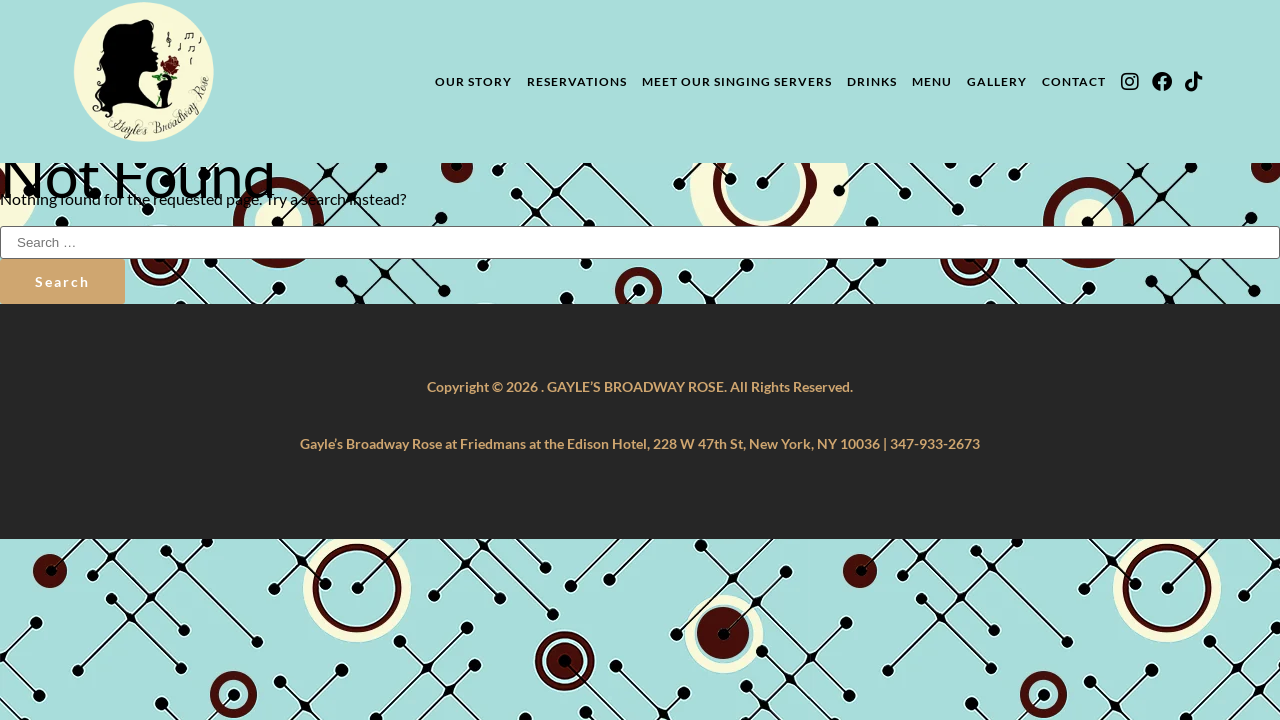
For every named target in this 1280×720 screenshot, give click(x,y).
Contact (1074, 81)
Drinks (872, 81)
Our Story (473, 81)
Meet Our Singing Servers (737, 81)
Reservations (577, 81)
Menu (932, 81)
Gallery (997, 81)
